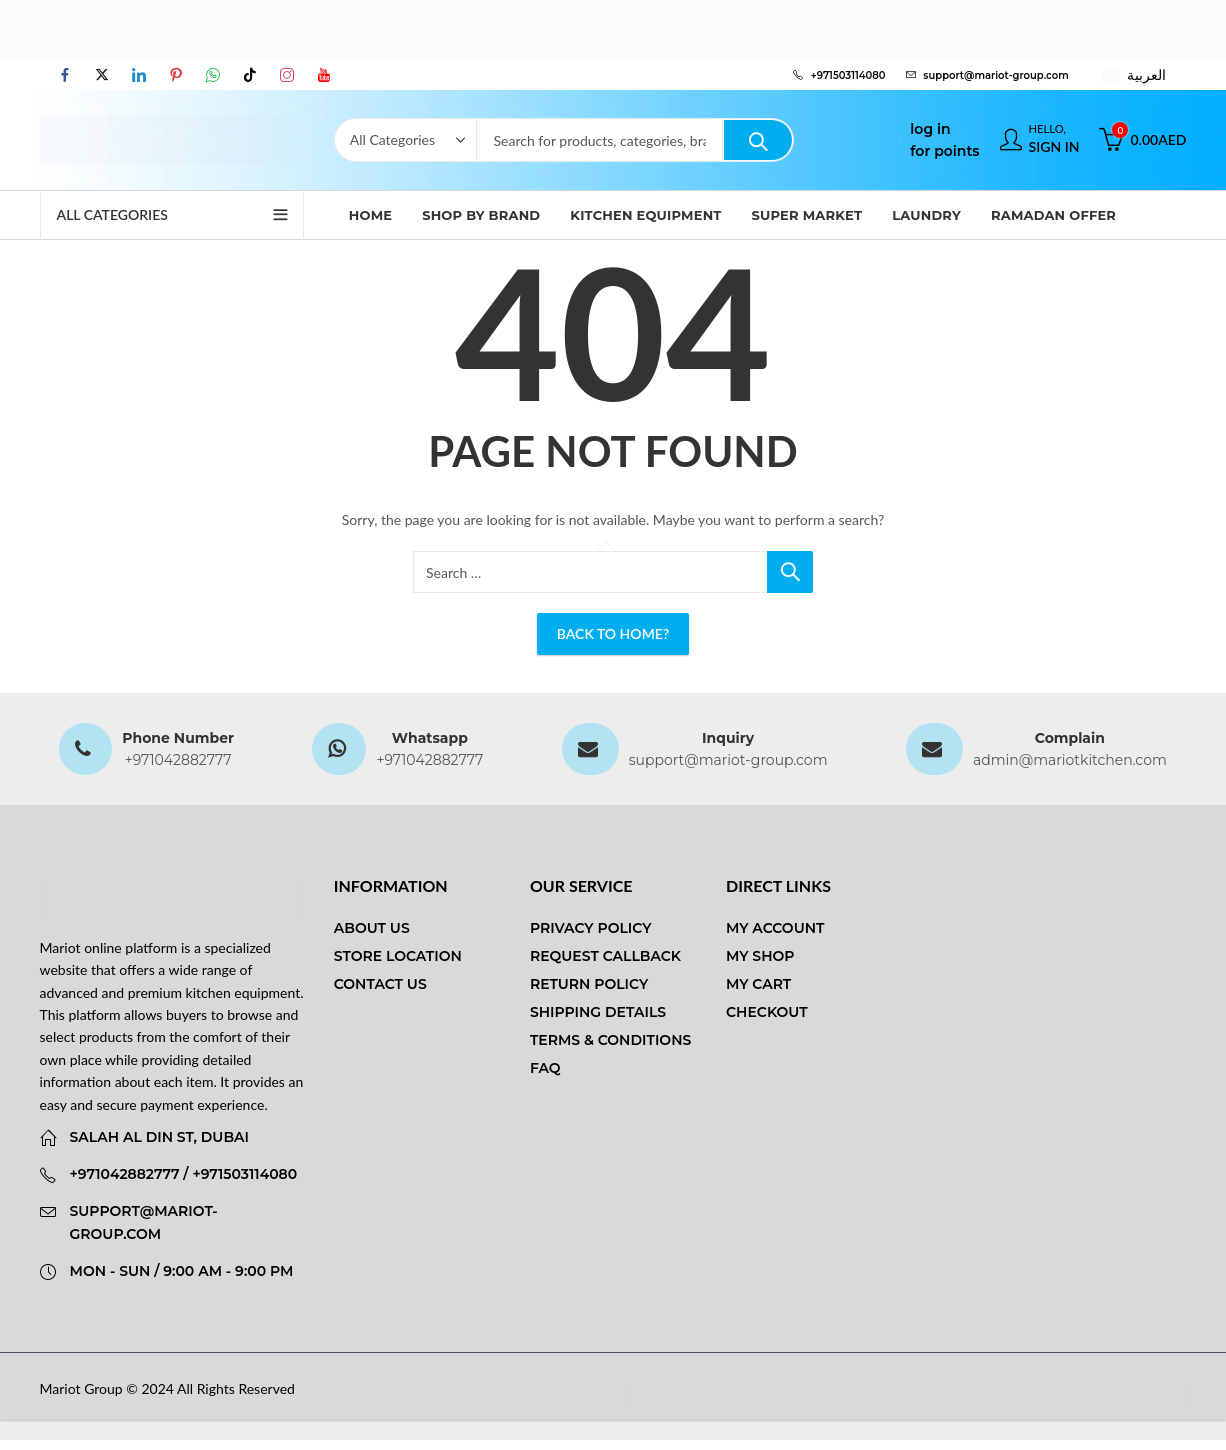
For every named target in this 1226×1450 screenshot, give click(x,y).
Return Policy (589, 984)
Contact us (380, 984)
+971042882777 (178, 760)
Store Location (398, 956)
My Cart (758, 984)
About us (372, 928)
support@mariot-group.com (728, 760)
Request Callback (605, 956)
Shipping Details (598, 1012)
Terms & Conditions (610, 1040)
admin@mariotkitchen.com (1070, 760)
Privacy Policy (591, 928)
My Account (775, 928)
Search (758, 140)
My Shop (760, 956)
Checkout (767, 1012)
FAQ (545, 1068)
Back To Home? (613, 633)
